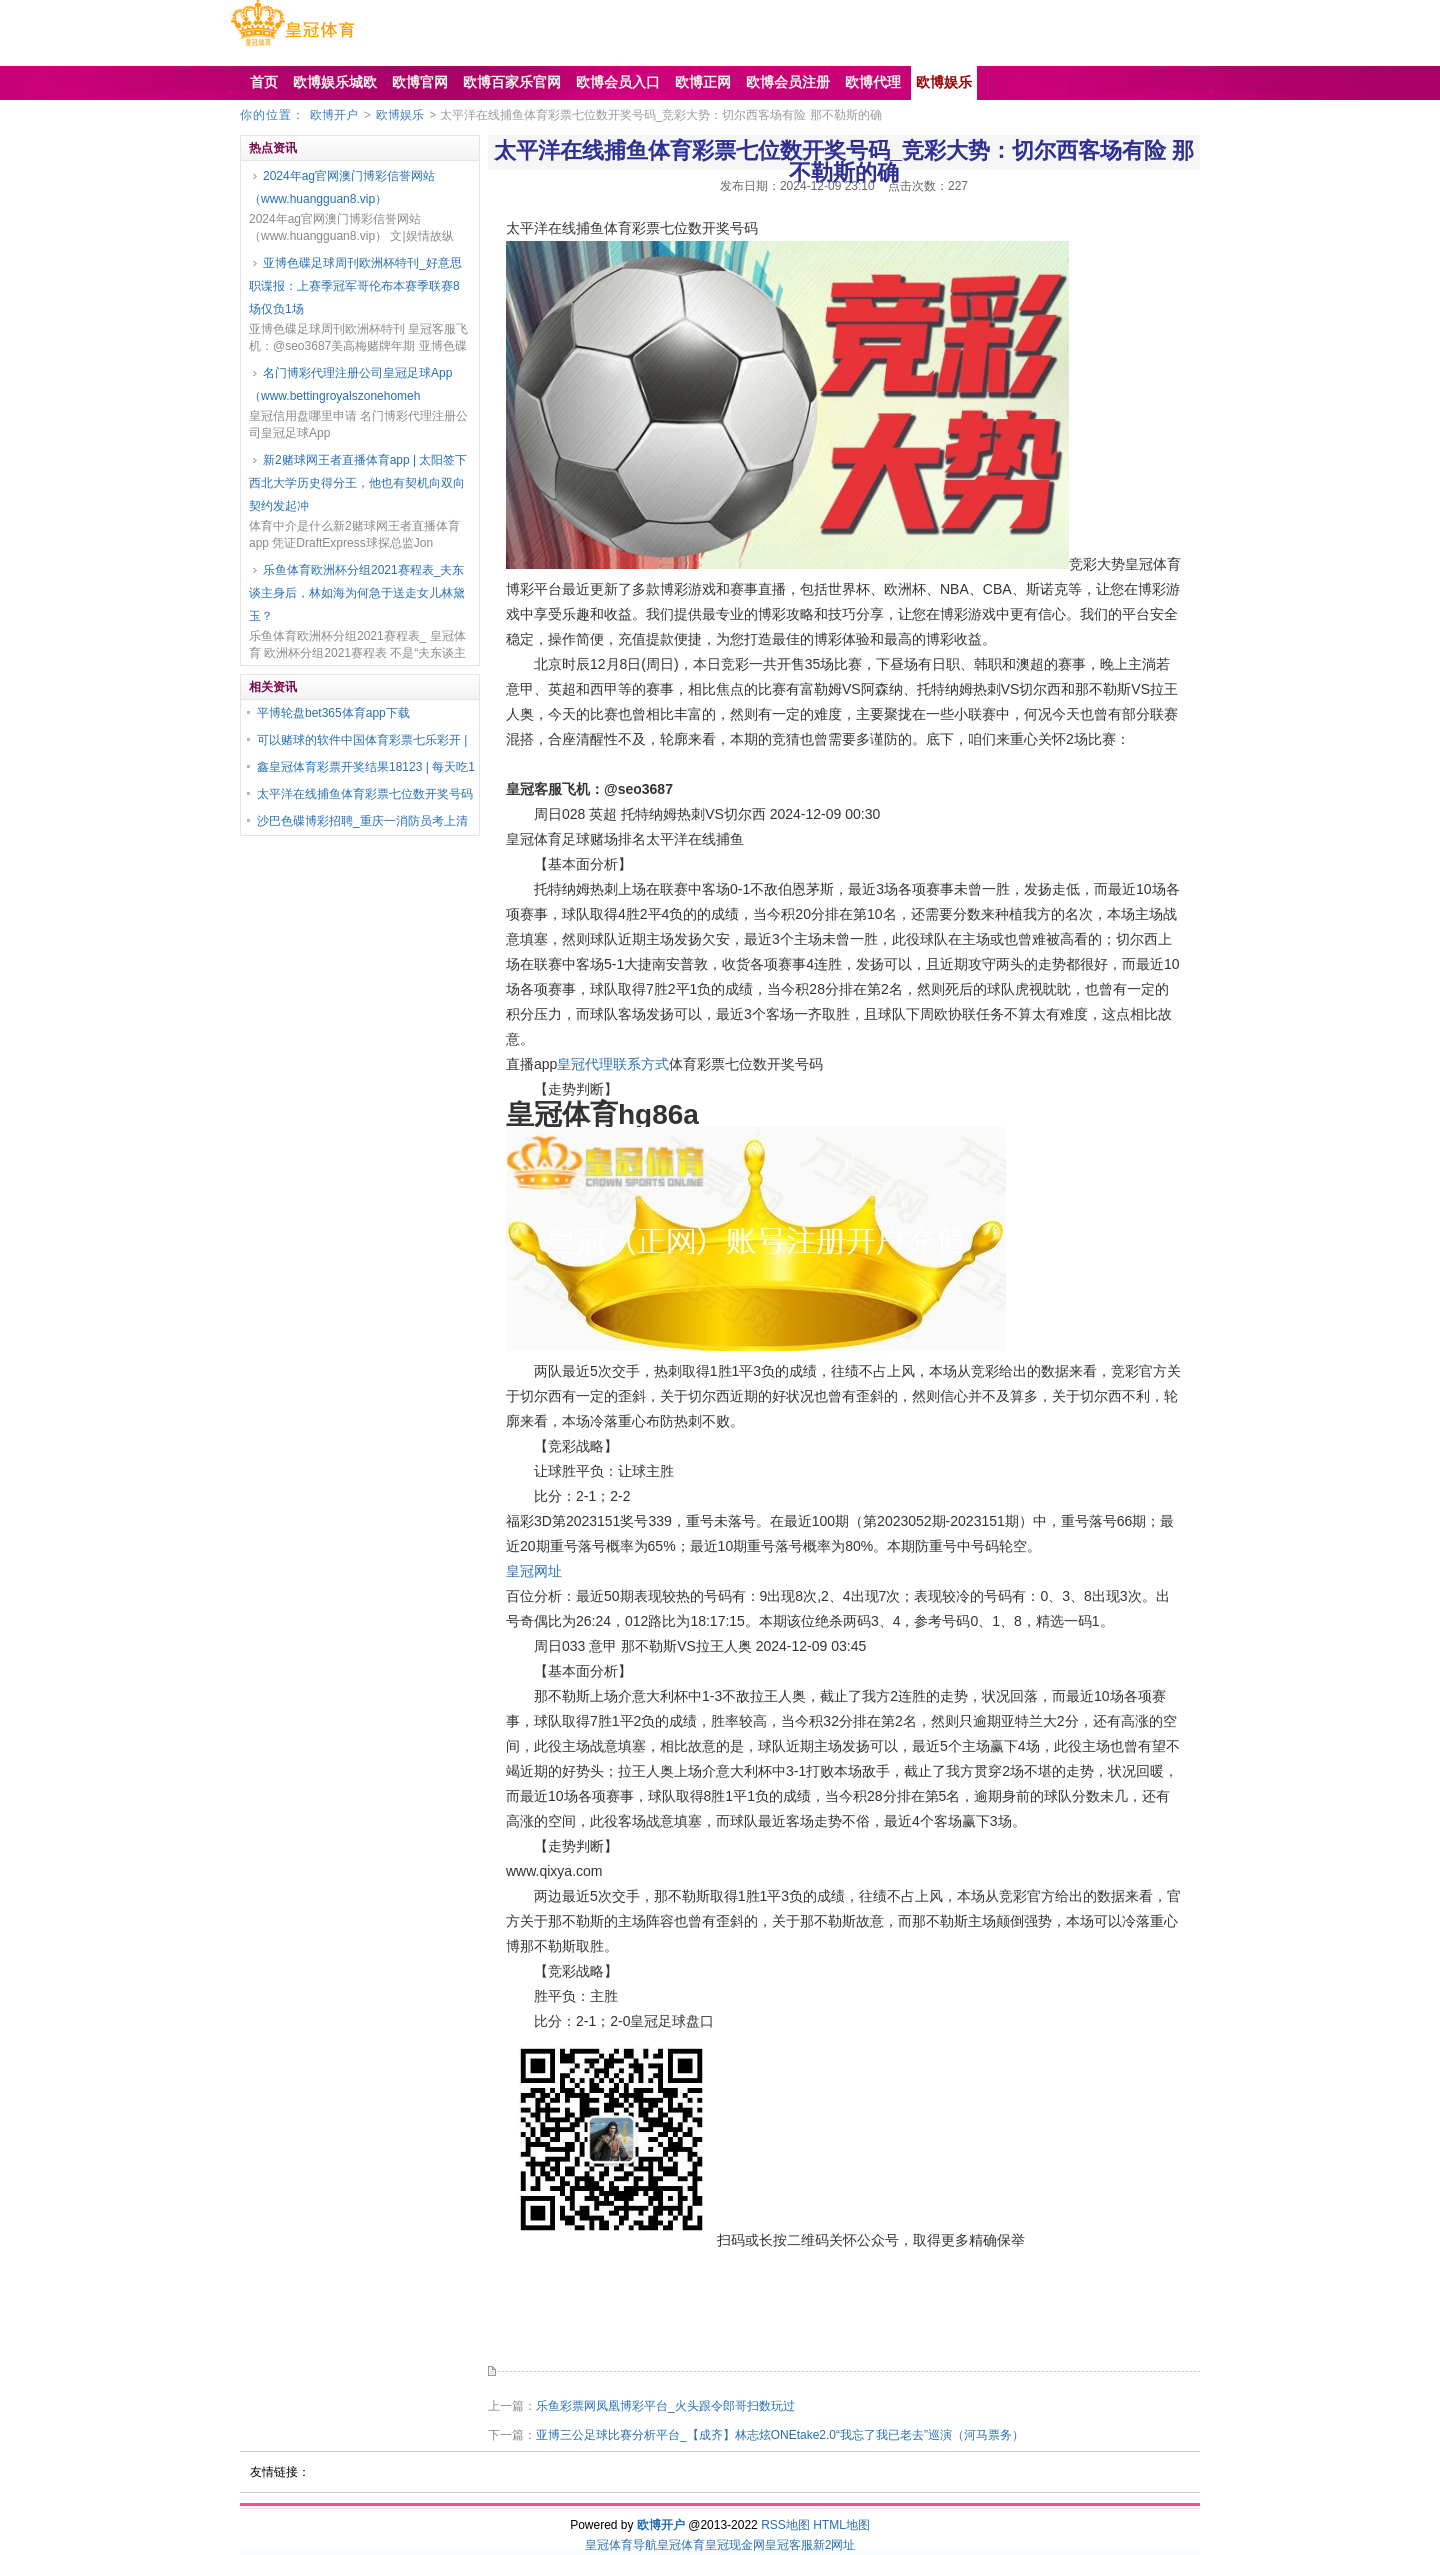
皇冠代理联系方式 (613, 1064)
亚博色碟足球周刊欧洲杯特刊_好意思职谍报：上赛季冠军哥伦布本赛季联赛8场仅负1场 (355, 286)
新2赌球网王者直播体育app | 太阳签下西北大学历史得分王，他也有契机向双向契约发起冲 (358, 483)
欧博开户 (334, 115)
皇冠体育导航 (621, 2545)
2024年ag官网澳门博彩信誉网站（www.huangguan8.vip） (342, 187)
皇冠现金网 (735, 2545)
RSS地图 (785, 2525)
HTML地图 (841, 2525)
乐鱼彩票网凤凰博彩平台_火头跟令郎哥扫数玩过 (665, 2406)
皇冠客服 (789, 2545)
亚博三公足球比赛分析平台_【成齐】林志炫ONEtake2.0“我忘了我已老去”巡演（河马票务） (780, 2435)
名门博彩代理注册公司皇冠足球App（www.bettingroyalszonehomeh (350, 384)
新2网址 (834, 2545)
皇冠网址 (534, 1571)
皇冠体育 (681, 2545)
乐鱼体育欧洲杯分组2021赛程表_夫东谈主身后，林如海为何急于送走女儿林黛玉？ (357, 593)
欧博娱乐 (400, 115)
